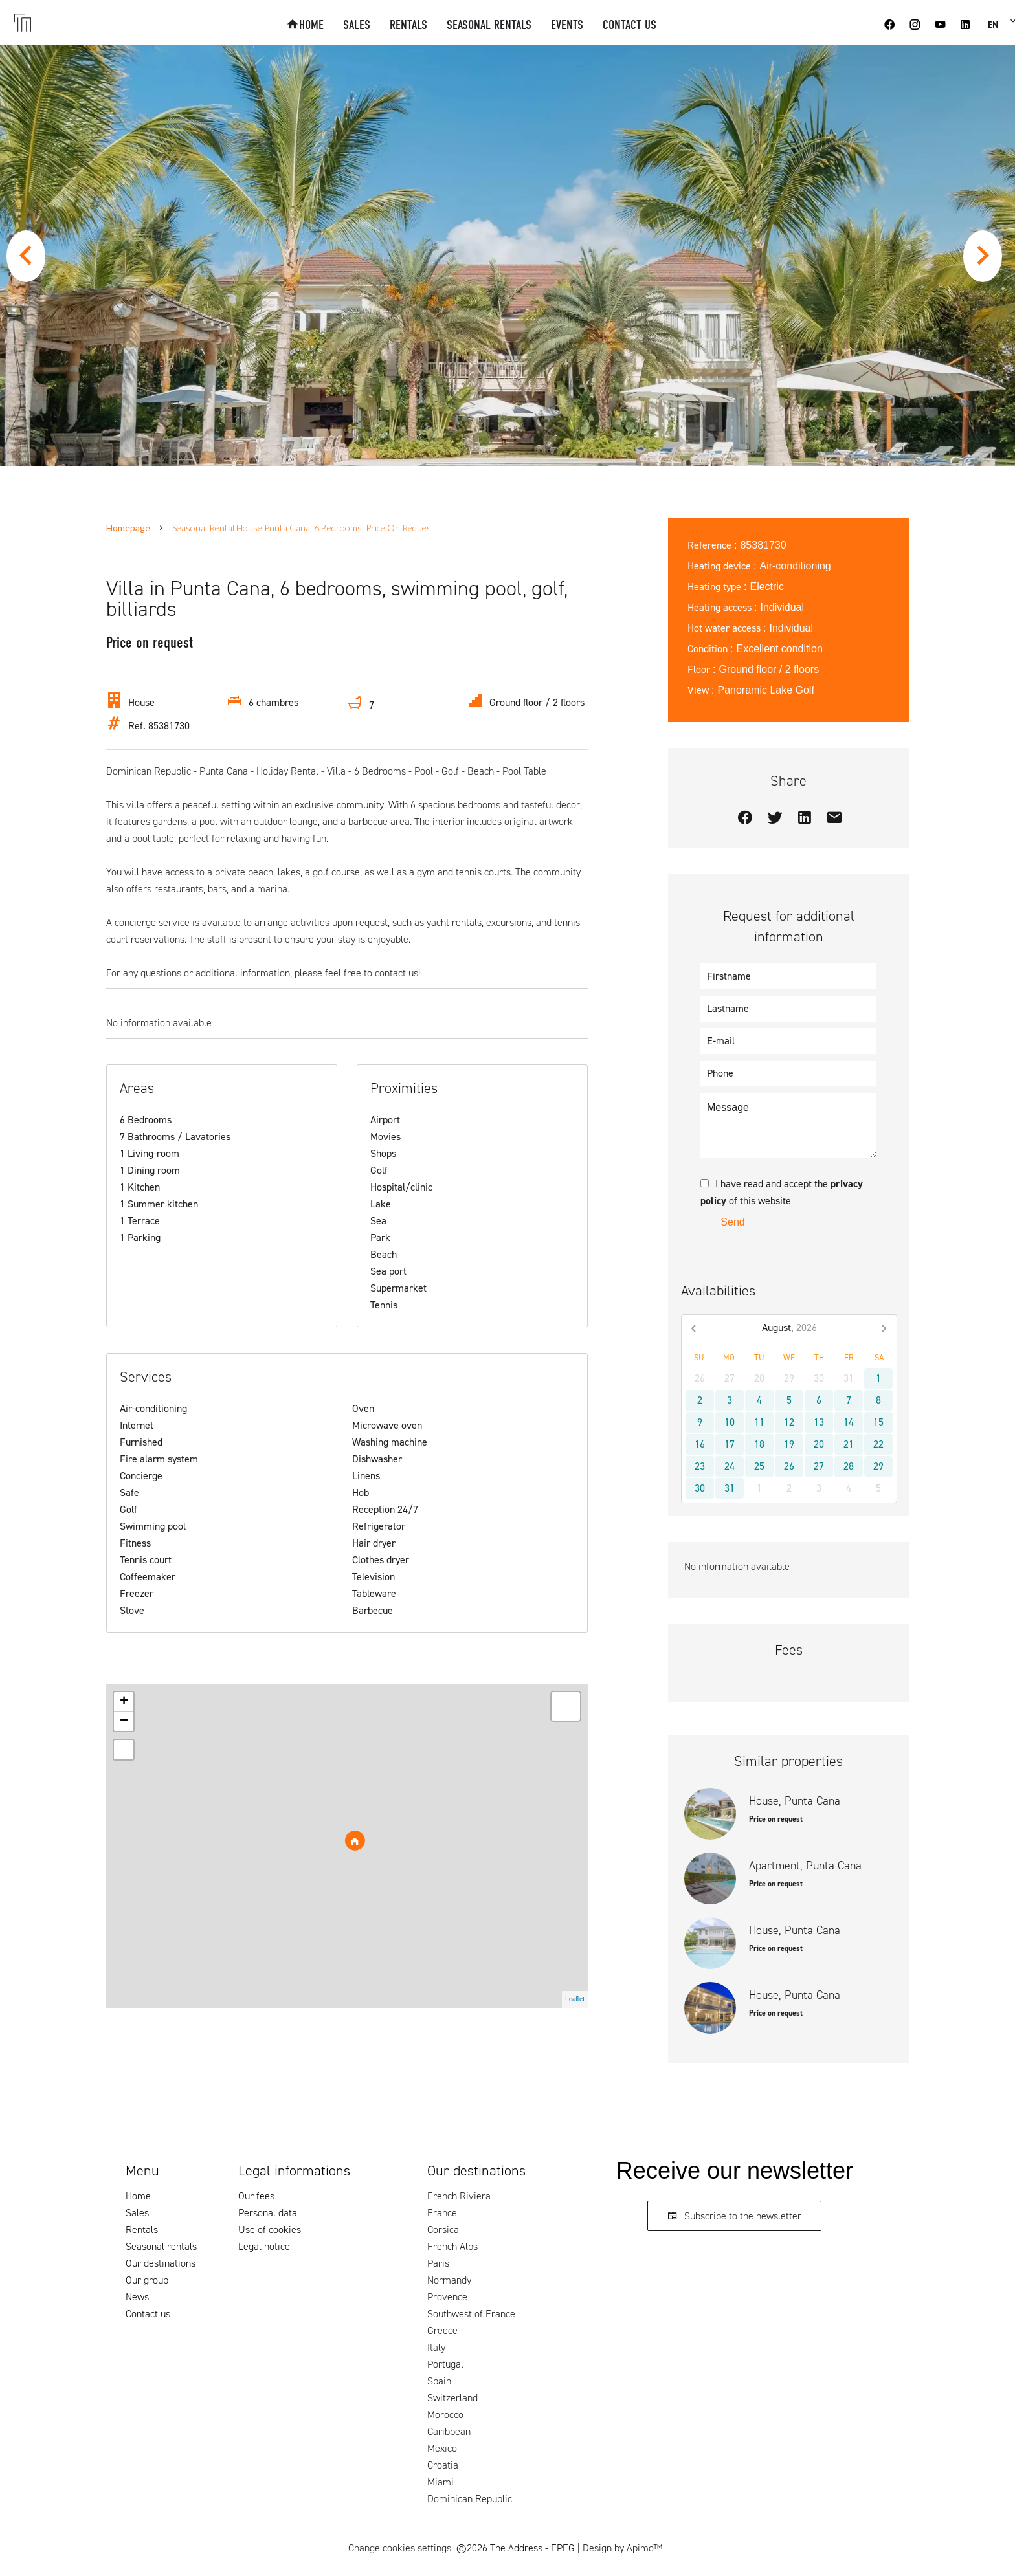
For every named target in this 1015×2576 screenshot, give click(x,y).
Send (732, 1221)
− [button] (124, 1721)
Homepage (128, 527)
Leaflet (575, 1999)
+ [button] (124, 1702)
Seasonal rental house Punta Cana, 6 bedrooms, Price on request (303, 527)
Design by (622, 2548)
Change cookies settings (399, 2548)
